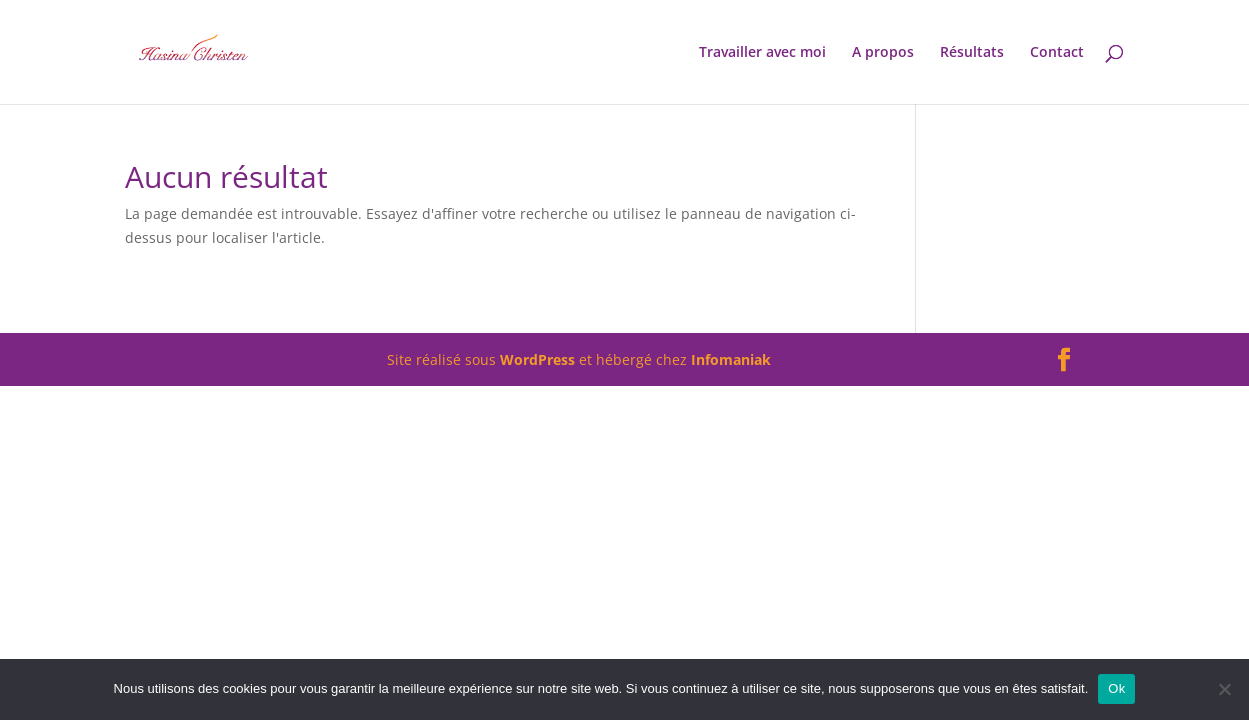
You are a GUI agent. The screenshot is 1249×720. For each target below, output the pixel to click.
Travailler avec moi (762, 53)
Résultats (972, 53)
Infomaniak (731, 359)
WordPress (537, 359)
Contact (1057, 53)
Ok (1116, 688)
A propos (883, 53)
